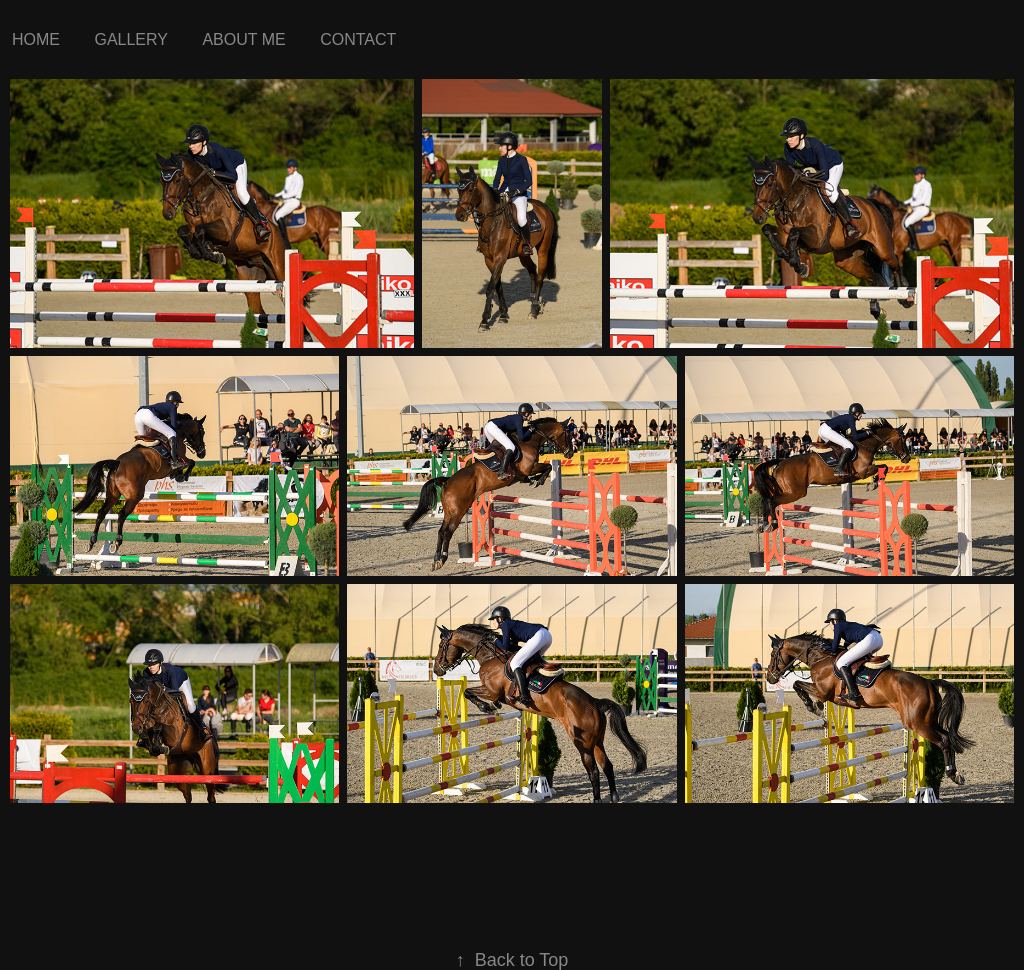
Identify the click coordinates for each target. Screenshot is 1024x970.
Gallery (131, 39)
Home (36, 39)
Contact (358, 39)
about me (243, 39)
